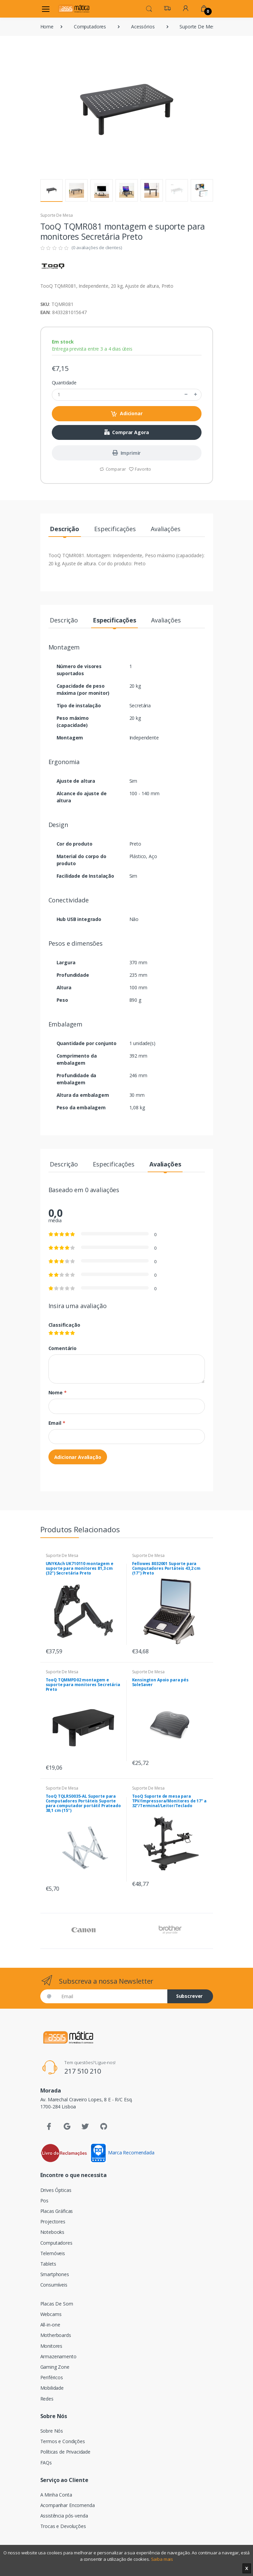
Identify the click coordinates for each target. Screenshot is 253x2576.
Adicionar (126, 413)
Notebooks (52, 2232)
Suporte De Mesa (198, 26)
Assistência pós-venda (64, 2515)
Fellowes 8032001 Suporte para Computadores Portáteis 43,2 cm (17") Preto (166, 1568)
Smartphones (54, 2274)
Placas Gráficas (56, 2211)
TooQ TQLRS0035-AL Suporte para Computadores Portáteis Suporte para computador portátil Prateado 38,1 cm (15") (83, 1803)
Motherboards (55, 2335)
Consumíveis (53, 2285)
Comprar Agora (126, 432)
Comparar (112, 469)
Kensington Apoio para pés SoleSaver (160, 1682)
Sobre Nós (51, 2431)
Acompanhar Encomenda (67, 2505)
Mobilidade (52, 2388)
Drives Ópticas (55, 2190)
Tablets (48, 2264)
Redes (47, 2398)
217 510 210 (82, 2071)
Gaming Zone (54, 2367)
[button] (149, 8)
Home (47, 26)
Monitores (51, 2346)
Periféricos (51, 2377)
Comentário (62, 1348)
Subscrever (189, 1996)
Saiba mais (162, 2559)
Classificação (64, 1325)
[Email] (111, 1996)
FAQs (46, 2462)
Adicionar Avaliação (77, 1457)
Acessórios (143, 26)
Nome (57, 1392)
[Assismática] (74, 8)
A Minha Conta (56, 2494)
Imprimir (126, 453)
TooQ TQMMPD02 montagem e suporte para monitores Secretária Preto (83, 1684)
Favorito (140, 469)
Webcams (51, 2314)
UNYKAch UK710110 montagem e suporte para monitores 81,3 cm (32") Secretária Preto (79, 1568)
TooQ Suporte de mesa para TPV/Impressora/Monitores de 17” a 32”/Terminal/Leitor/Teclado (169, 1801)
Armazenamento (58, 2356)
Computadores (90, 26)
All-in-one (50, 2324)
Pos (44, 2200)
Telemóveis (52, 2253)
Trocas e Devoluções (63, 2526)
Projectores (52, 2221)
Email (56, 1423)
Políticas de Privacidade (65, 2452)
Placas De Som (56, 2303)
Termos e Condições (62, 2441)
